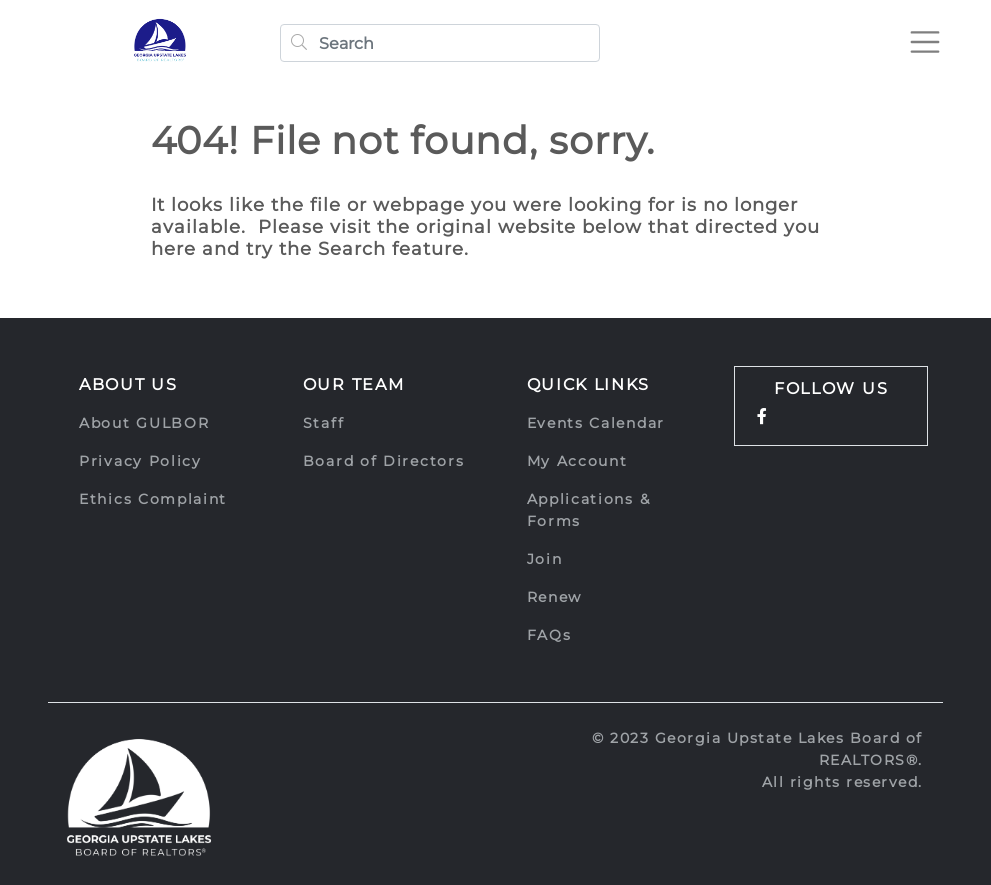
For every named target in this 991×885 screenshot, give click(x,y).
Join (545, 559)
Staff (324, 423)
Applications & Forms (589, 510)
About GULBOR (144, 423)
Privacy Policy (140, 461)
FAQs (549, 635)
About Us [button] (128, 384)
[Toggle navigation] (925, 42)
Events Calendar (596, 423)
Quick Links (589, 384)
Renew (555, 597)
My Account (577, 461)
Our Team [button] (354, 384)
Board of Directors (384, 461)
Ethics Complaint (153, 499)
